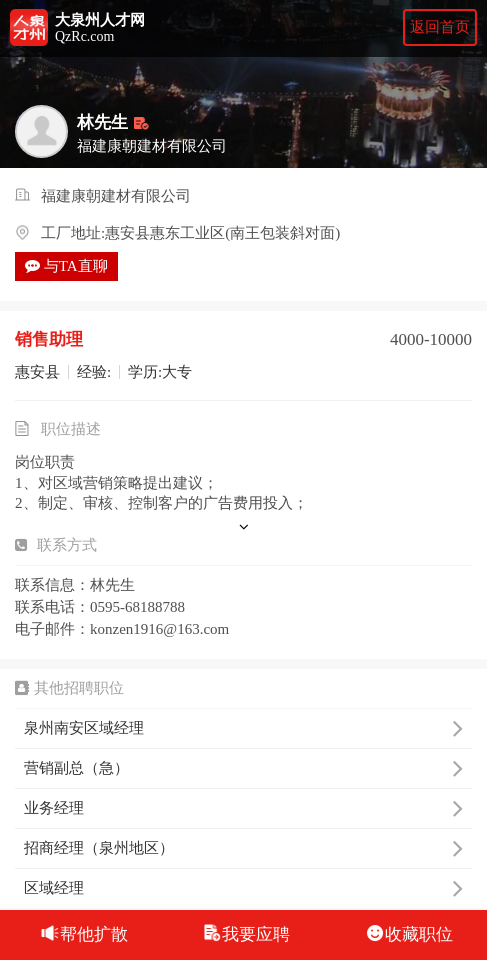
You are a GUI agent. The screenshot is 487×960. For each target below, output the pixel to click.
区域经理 (243, 888)
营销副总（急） (243, 768)
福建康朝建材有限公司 (116, 197)
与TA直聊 (66, 266)
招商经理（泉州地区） (243, 848)
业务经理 (243, 808)
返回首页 (440, 27)
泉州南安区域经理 (243, 728)
